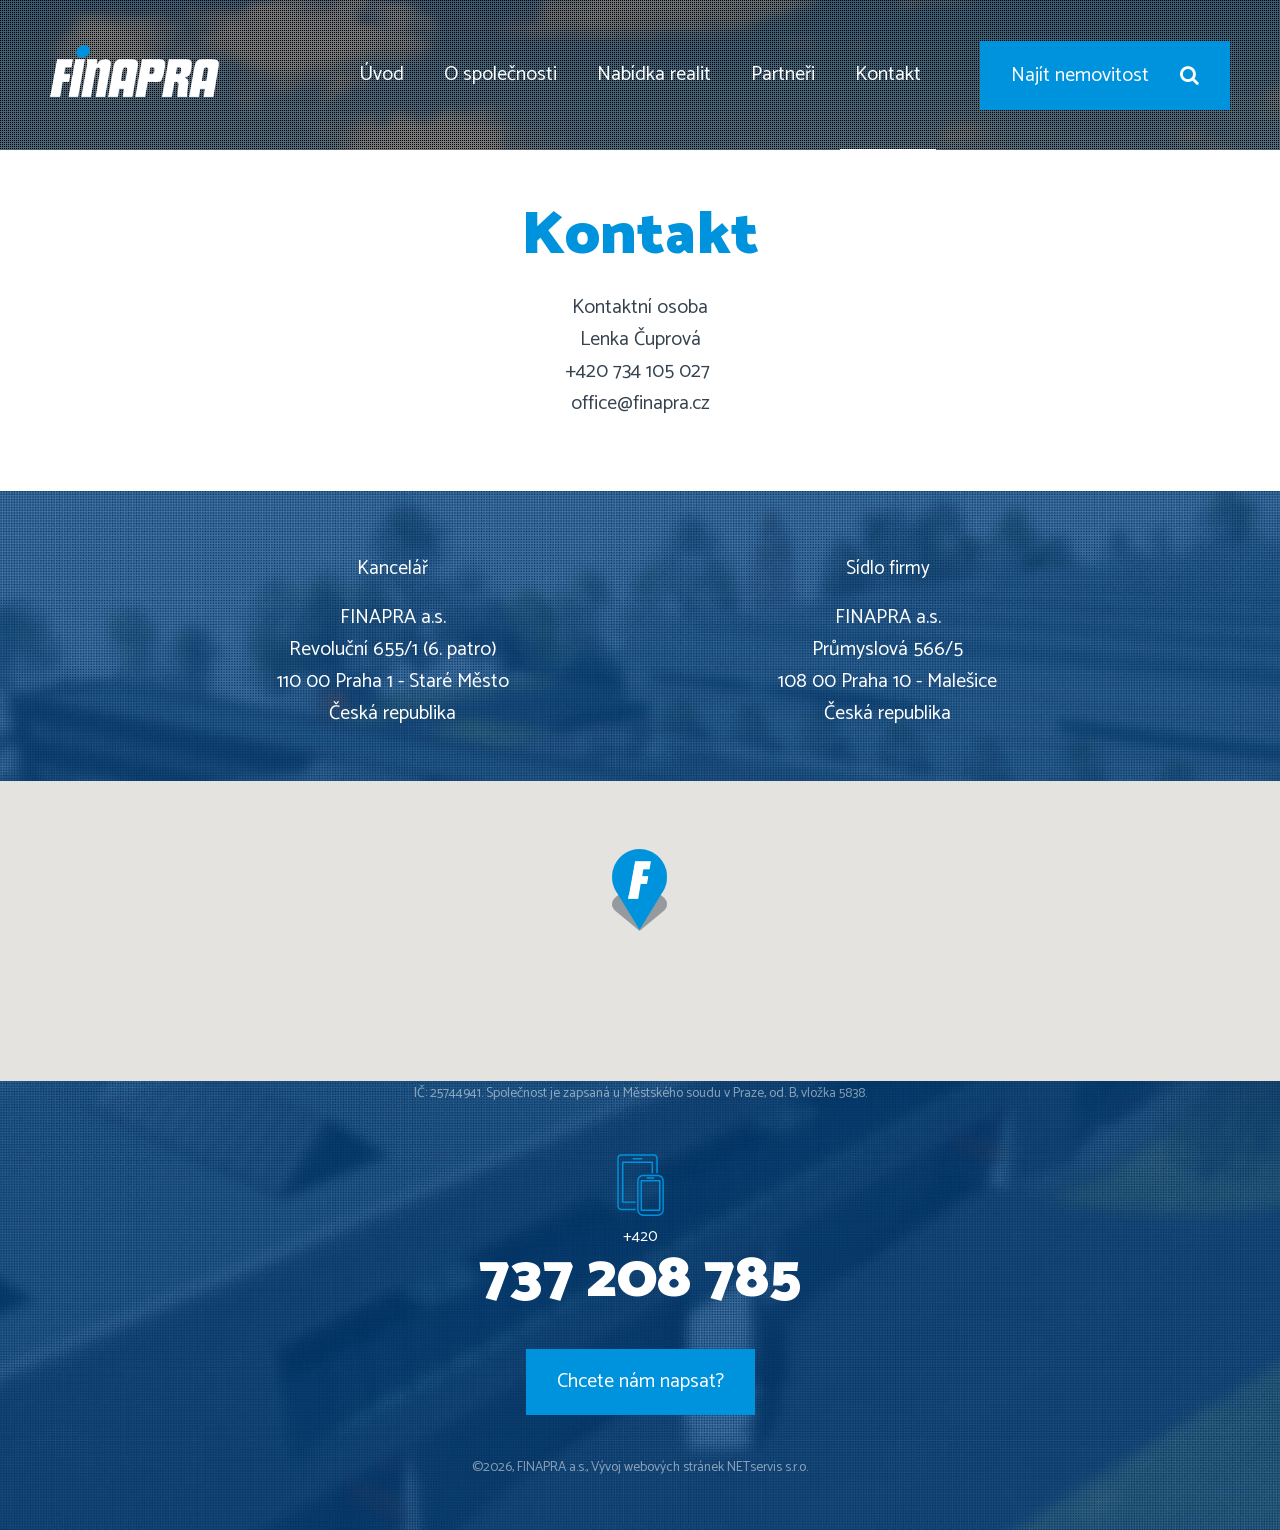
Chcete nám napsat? (640, 1381)
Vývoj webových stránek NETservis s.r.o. (699, 1467)
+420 (640, 1266)
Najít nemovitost (1105, 75)
